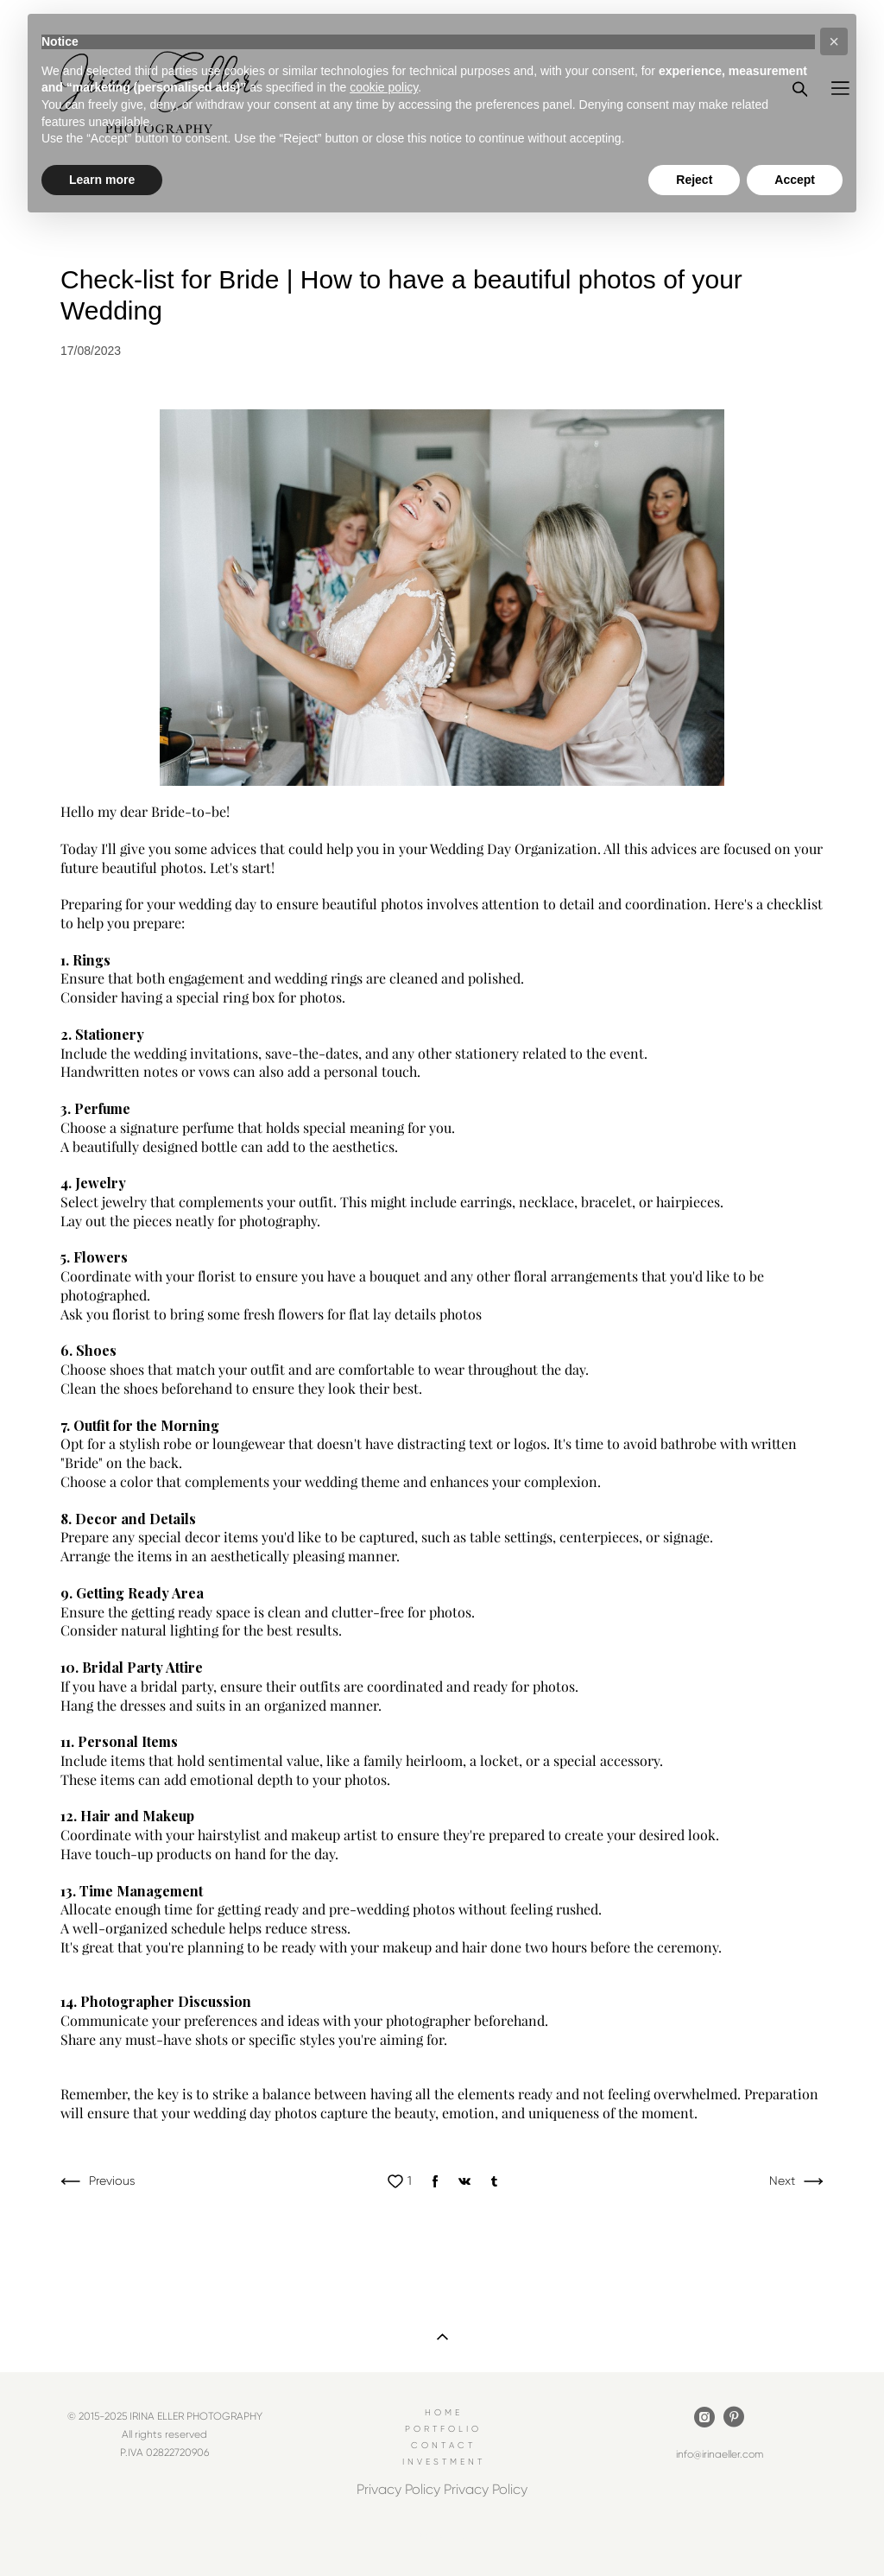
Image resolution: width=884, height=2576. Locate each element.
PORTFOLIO (443, 2428)
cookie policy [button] (384, 87)
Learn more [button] (102, 180)
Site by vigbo (441, 2536)
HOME (444, 2412)
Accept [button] (794, 180)
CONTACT (443, 2445)
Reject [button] (694, 180)
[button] (834, 41)
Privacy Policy (398, 2489)
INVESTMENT (443, 2461)
